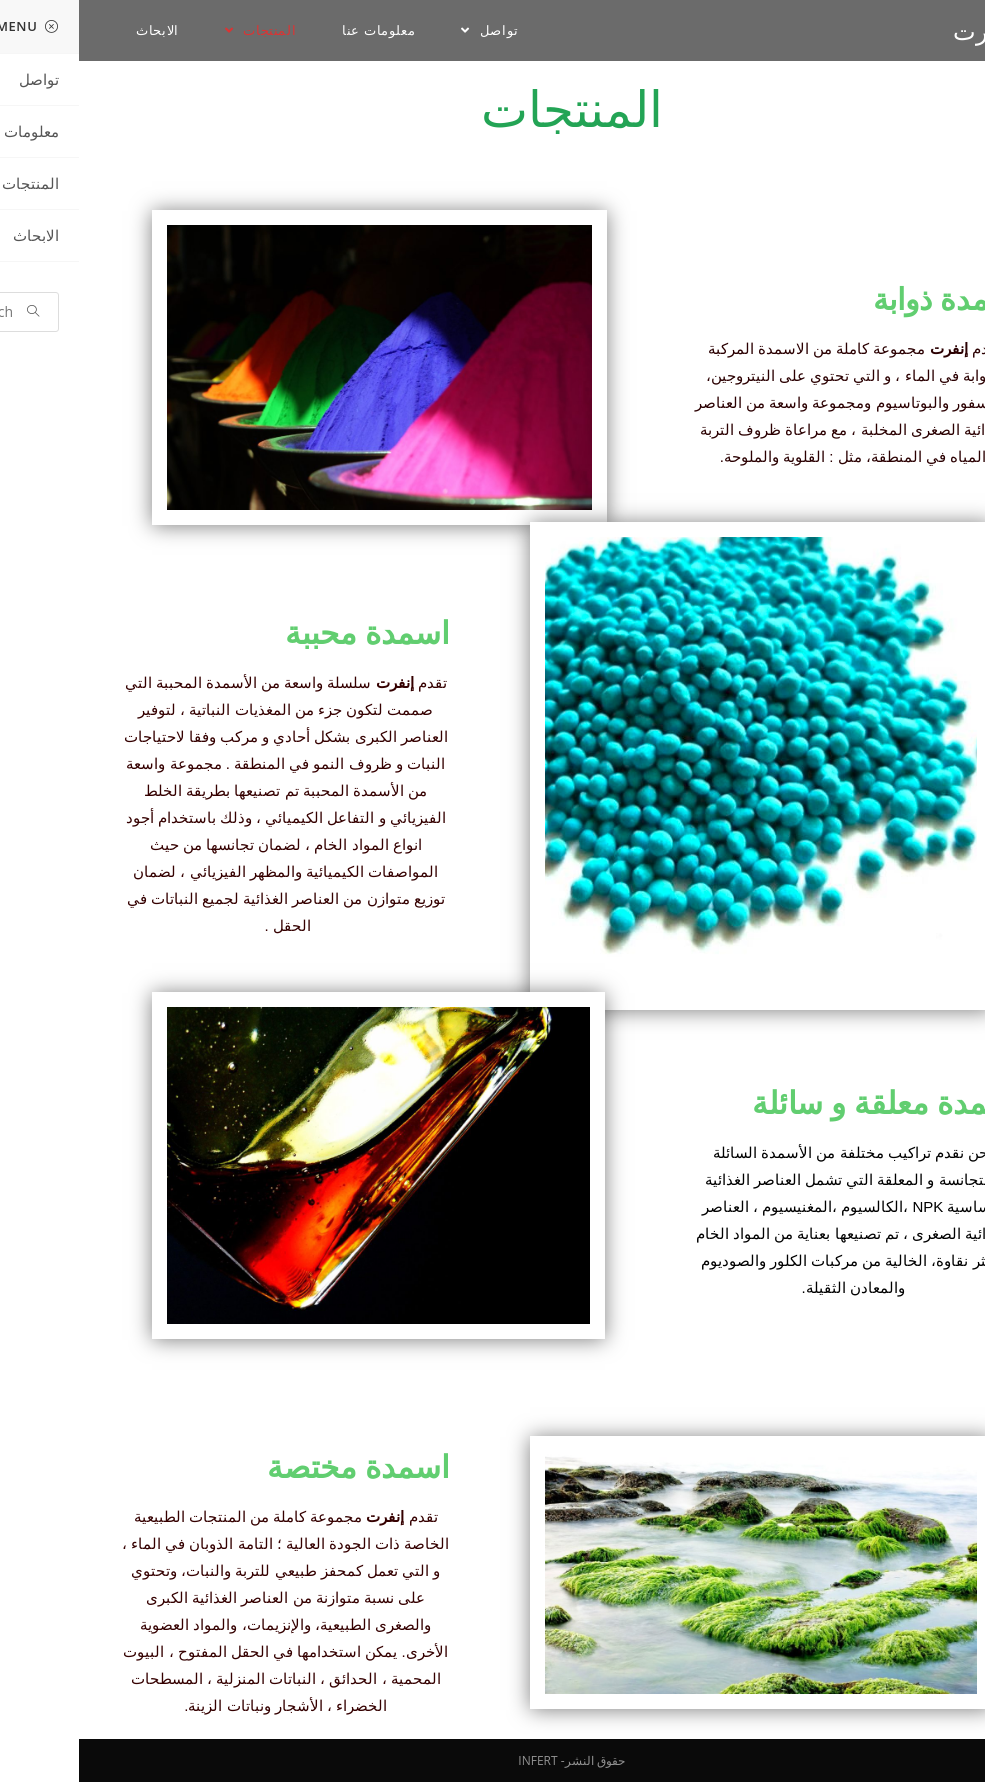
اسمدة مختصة (279, 1467)
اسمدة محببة (288, 633)
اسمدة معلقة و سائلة (808, 1103)
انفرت (905, 30)
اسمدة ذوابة (868, 300)
